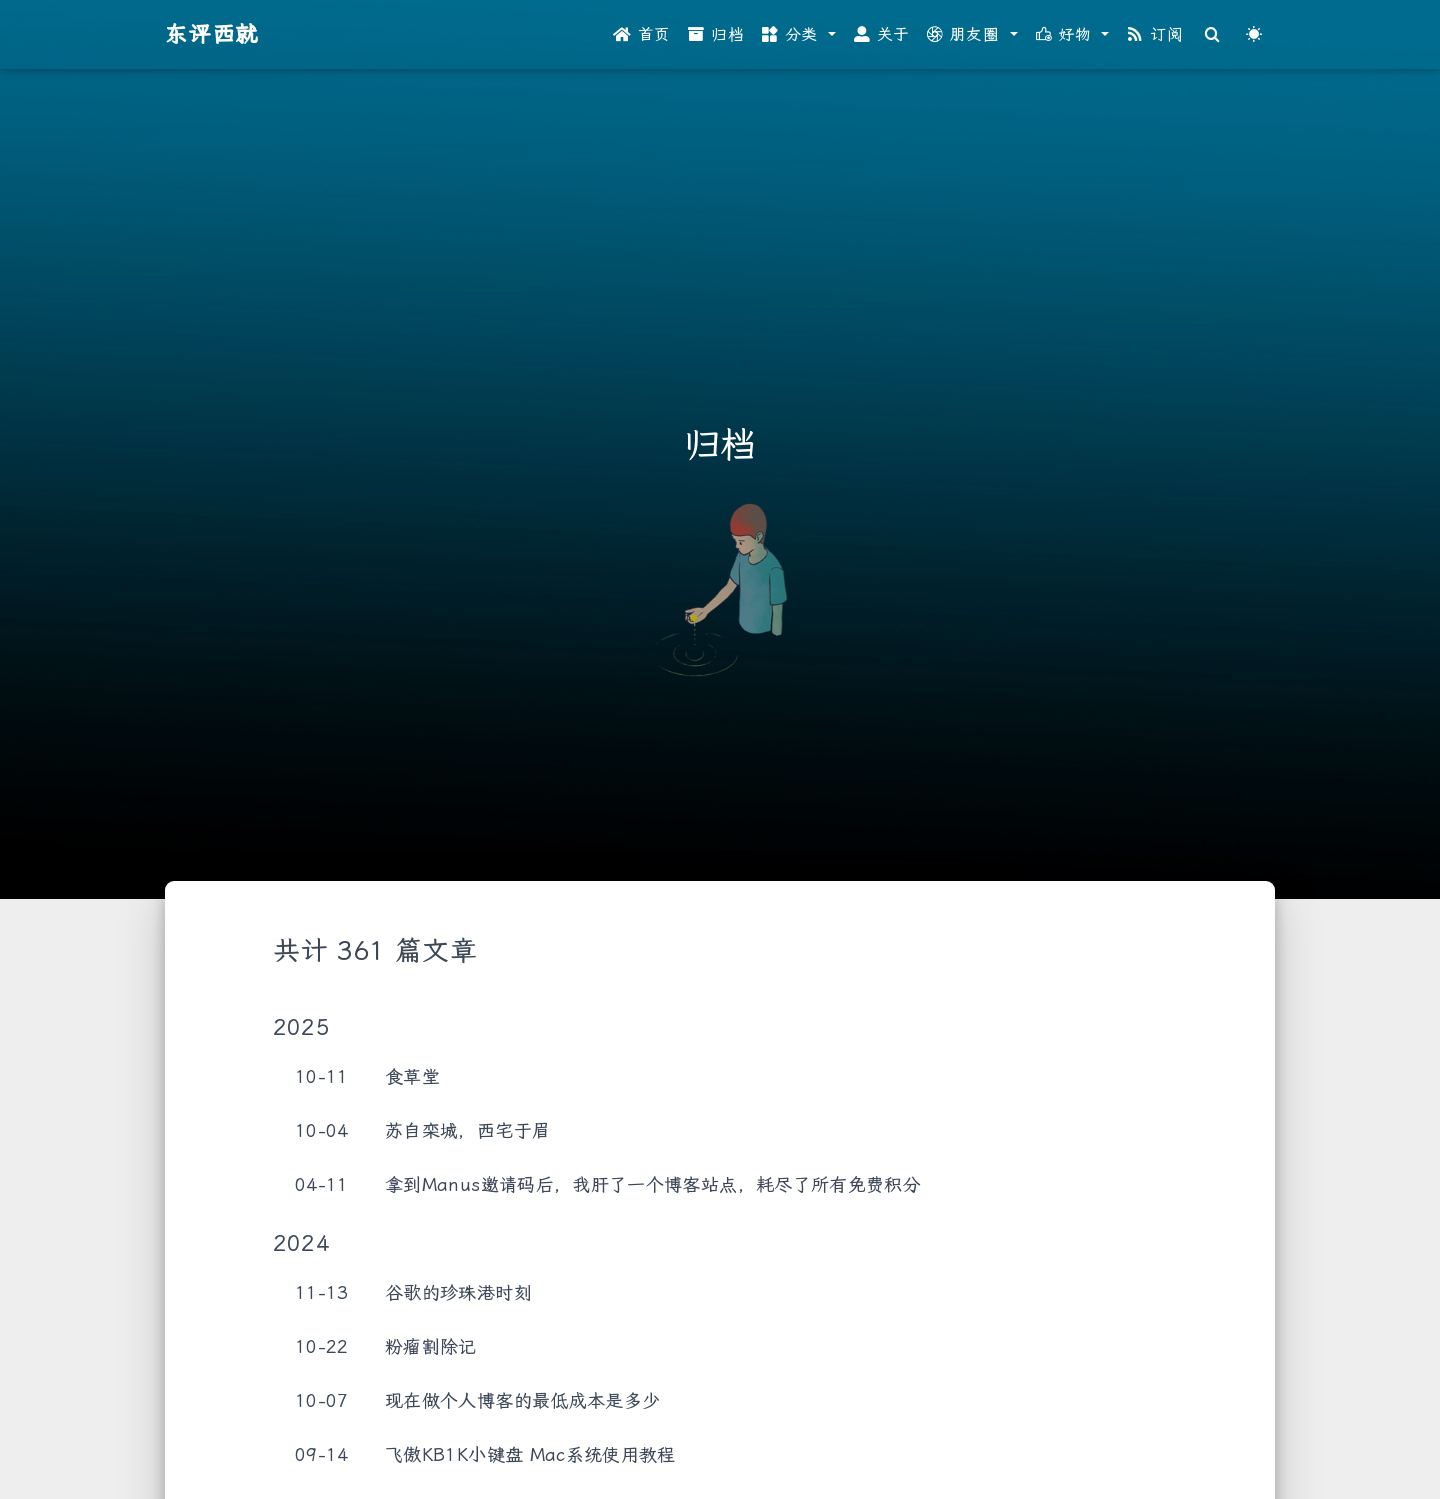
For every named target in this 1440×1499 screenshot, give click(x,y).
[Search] (1213, 35)
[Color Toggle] (1254, 35)
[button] (799, 35)
